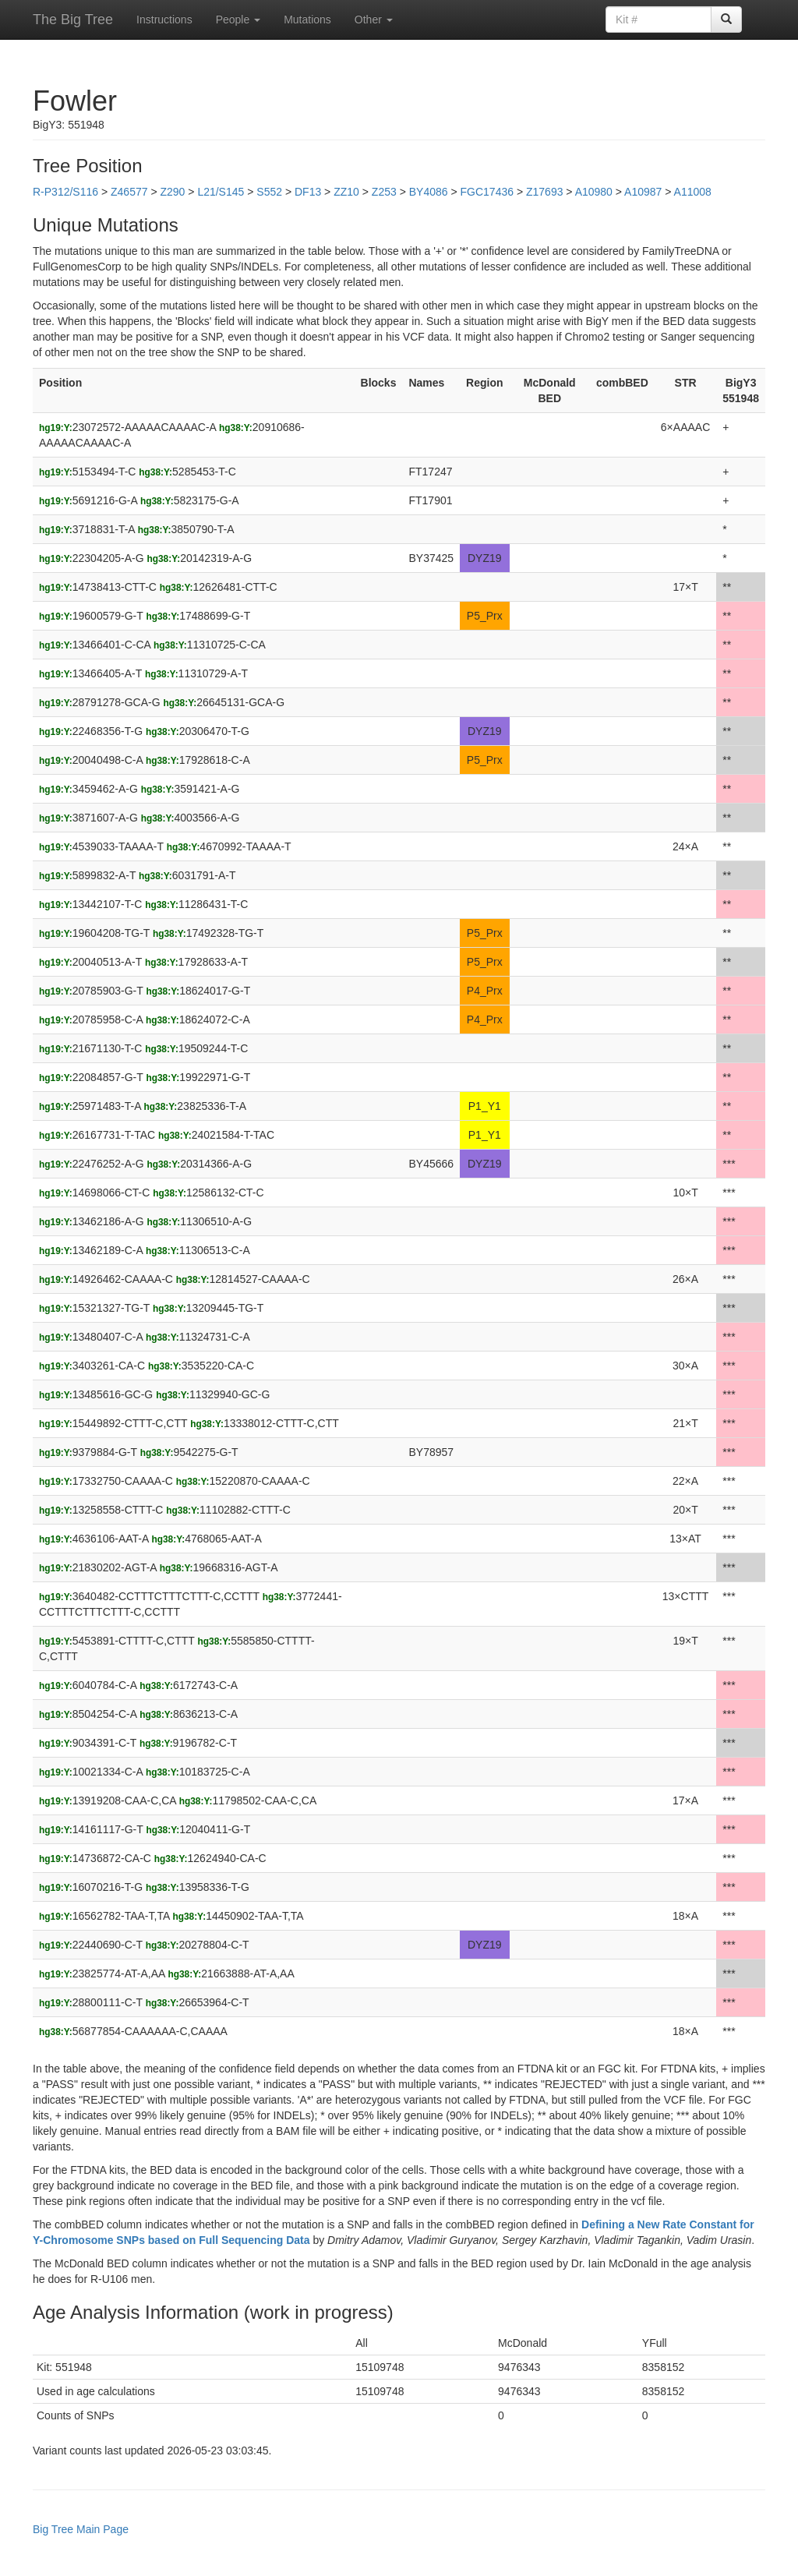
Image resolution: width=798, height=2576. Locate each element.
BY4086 (428, 192)
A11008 (692, 192)
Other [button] (374, 19)
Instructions (164, 19)
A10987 (643, 192)
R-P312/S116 (65, 192)
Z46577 (129, 192)
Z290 (172, 192)
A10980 (594, 192)
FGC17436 (487, 192)
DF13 (308, 192)
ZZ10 (346, 192)
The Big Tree (73, 19)
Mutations (307, 19)
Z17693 (544, 192)
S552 (269, 192)
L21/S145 (220, 192)
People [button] (238, 19)
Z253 (384, 192)
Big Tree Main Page (81, 2529)
